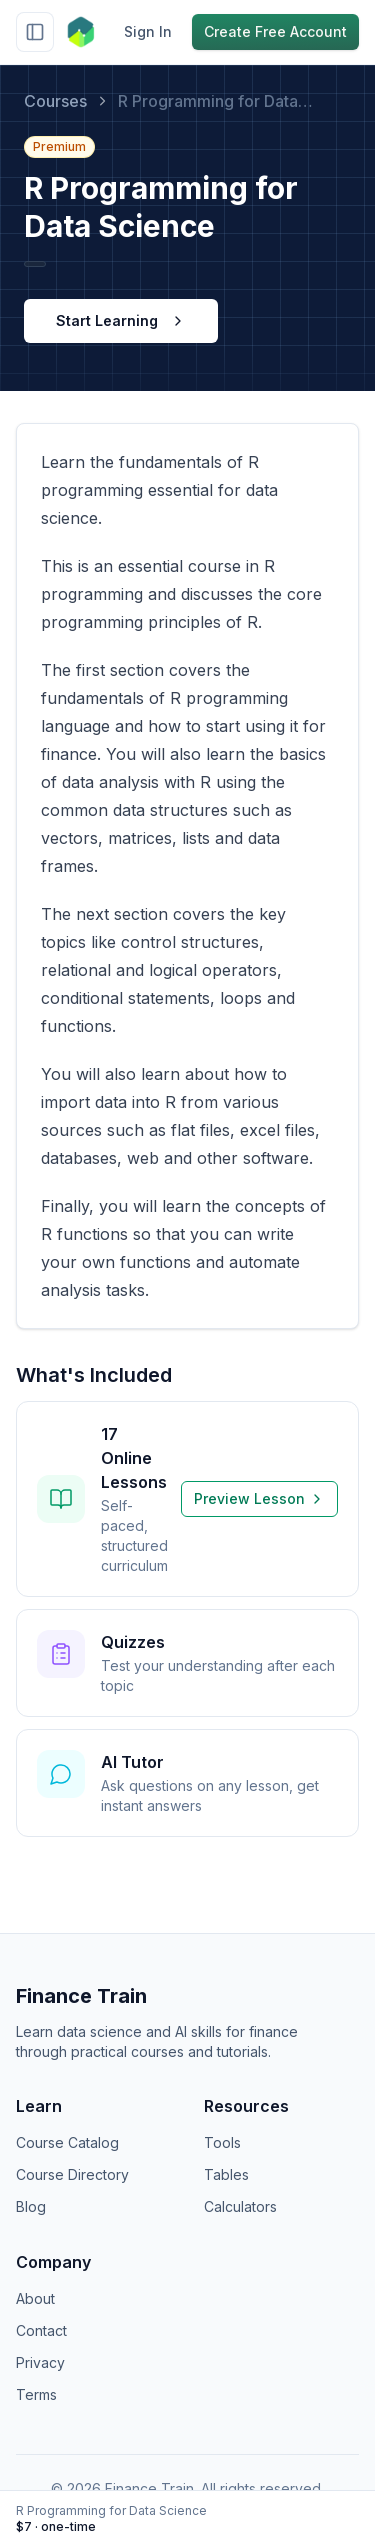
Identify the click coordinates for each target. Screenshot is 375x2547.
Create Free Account (275, 31)
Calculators (240, 2206)
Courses (55, 101)
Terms (36, 2394)
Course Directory (72, 2174)
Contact (41, 2330)
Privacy (40, 2362)
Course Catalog (67, 2142)
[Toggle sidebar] (35, 32)
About (35, 2298)
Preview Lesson (259, 1498)
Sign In (148, 31)
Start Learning (121, 320)
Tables (226, 2174)
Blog (31, 2206)
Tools (222, 2142)
